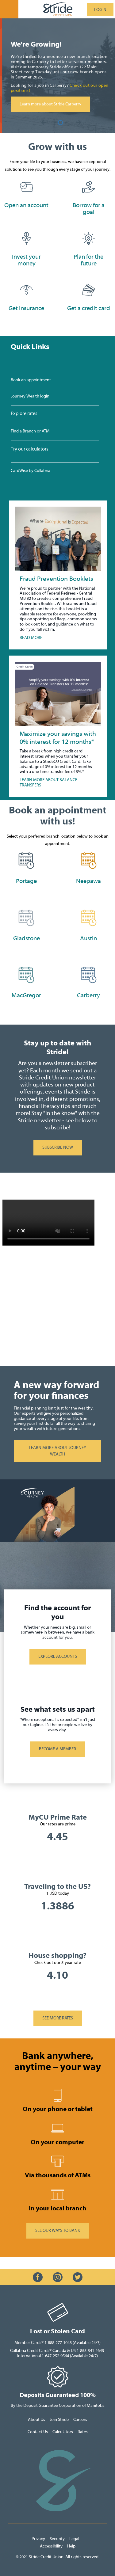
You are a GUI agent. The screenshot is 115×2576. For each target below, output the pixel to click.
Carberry (88, 995)
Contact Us (38, 2432)
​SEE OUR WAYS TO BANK (57, 2230)
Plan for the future (88, 260)
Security (57, 2538)
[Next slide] (44, 123)
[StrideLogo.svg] (57, 9)
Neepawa (88, 881)
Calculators (63, 2432)
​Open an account (26, 205)
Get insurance (26, 308)
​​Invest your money (26, 260)
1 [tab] (56, 122)
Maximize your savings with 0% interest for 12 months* (58, 737)
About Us (36, 2419)
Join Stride (59, 2419)
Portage (26, 881)
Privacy (39, 2538)
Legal (74, 2538)
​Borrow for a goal (89, 208)
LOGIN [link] (100, 9)
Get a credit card (88, 308)
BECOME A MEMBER (57, 1749)
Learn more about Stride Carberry (59, 104)
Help (71, 2546)
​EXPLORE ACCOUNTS (57, 1656)
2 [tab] (61, 122)
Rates (83, 2432)
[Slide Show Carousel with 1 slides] (57, 568)
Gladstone (26, 938)
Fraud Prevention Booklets (56, 578)
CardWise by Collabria (30, 470)
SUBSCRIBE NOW (53, 1147)
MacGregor (26, 995)
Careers (80, 2419)
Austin (88, 938)
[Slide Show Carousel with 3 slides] (57, 75)
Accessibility (51, 2546)
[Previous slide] (79, 123)
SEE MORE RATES (57, 2018)
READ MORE (31, 637)
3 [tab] (67, 122)
